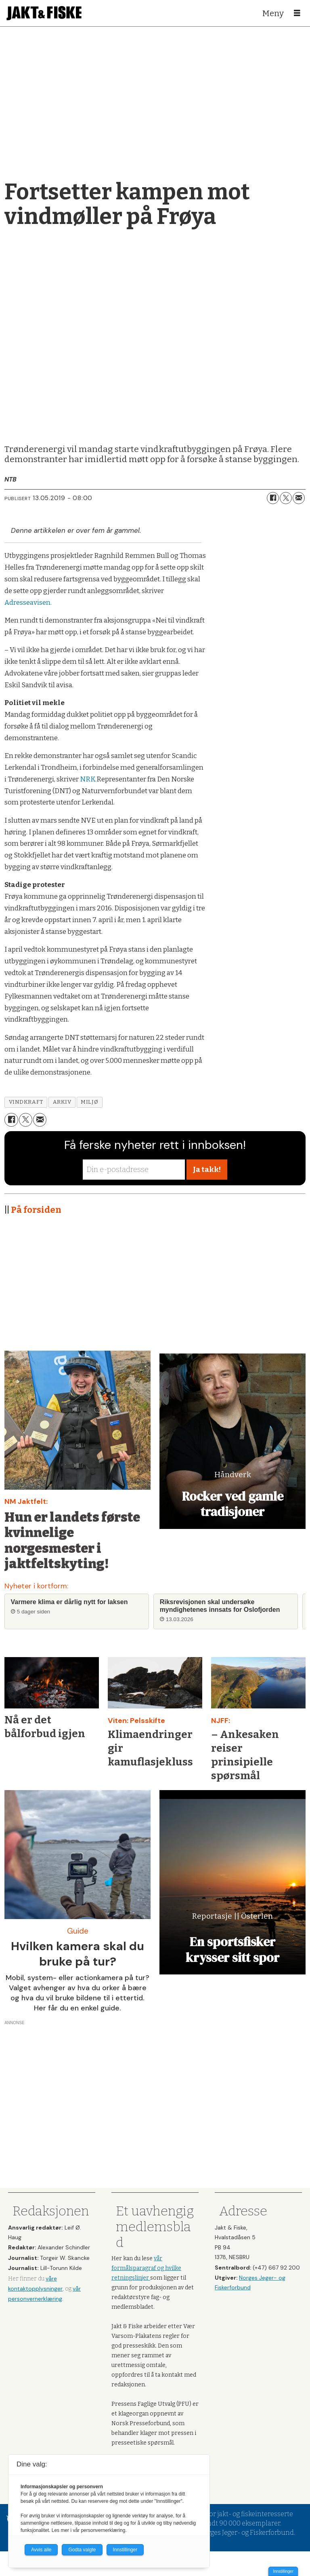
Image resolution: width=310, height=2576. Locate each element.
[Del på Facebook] (273, 498)
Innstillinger (283, 2571)
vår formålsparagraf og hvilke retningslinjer (146, 2268)
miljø (89, 1101)
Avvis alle (41, 2550)
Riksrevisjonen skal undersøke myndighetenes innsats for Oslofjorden (220, 1605)
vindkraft (26, 1101)
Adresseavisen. (28, 602)
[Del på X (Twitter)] (286, 498)
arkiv (62, 1101)
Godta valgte (82, 2550)
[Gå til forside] (44, 13)
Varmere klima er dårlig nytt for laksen (69, 1601)
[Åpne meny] (297, 13)
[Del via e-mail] (299, 498)
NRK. (88, 779)
